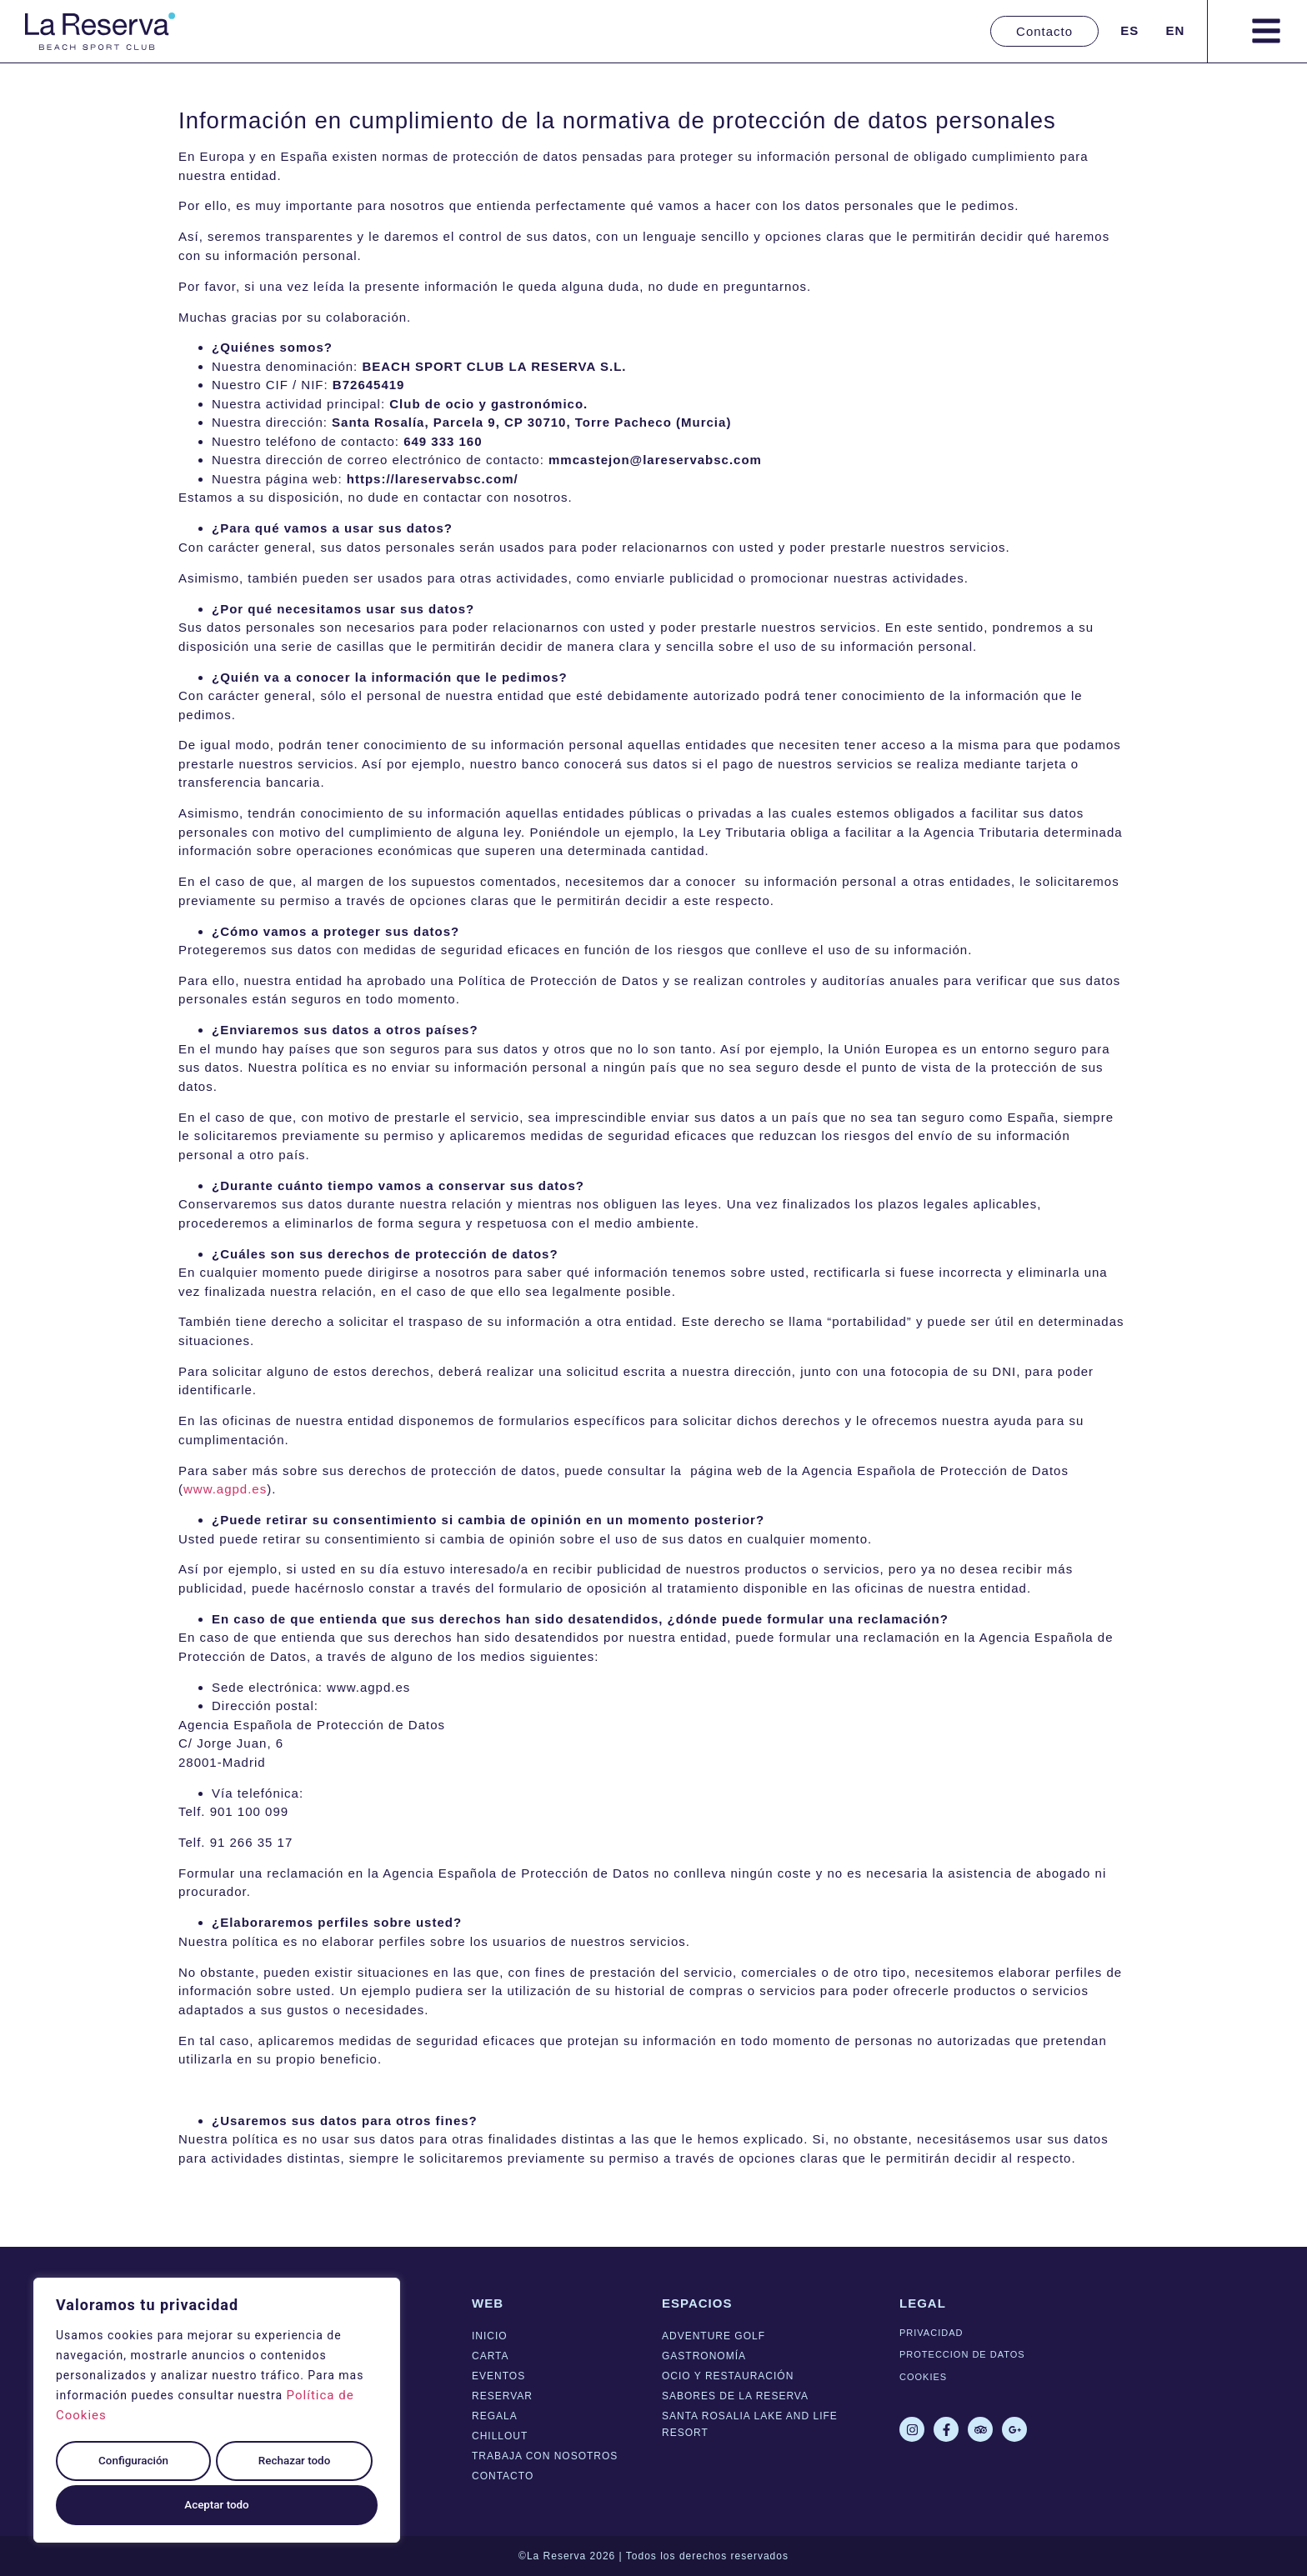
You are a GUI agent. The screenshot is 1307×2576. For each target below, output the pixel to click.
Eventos (498, 2376)
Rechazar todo (293, 2465)
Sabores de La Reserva (735, 2396)
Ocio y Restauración (728, 2376)
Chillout (500, 2436)
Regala (495, 2416)
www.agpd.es (225, 1489)
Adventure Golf (713, 2336)
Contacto (502, 2476)
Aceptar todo (217, 2505)
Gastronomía (704, 2356)
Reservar (502, 2396)
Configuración (132, 2465)
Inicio (490, 2336)
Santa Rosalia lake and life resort (750, 2424)
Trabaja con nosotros (545, 2456)
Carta (490, 2356)
